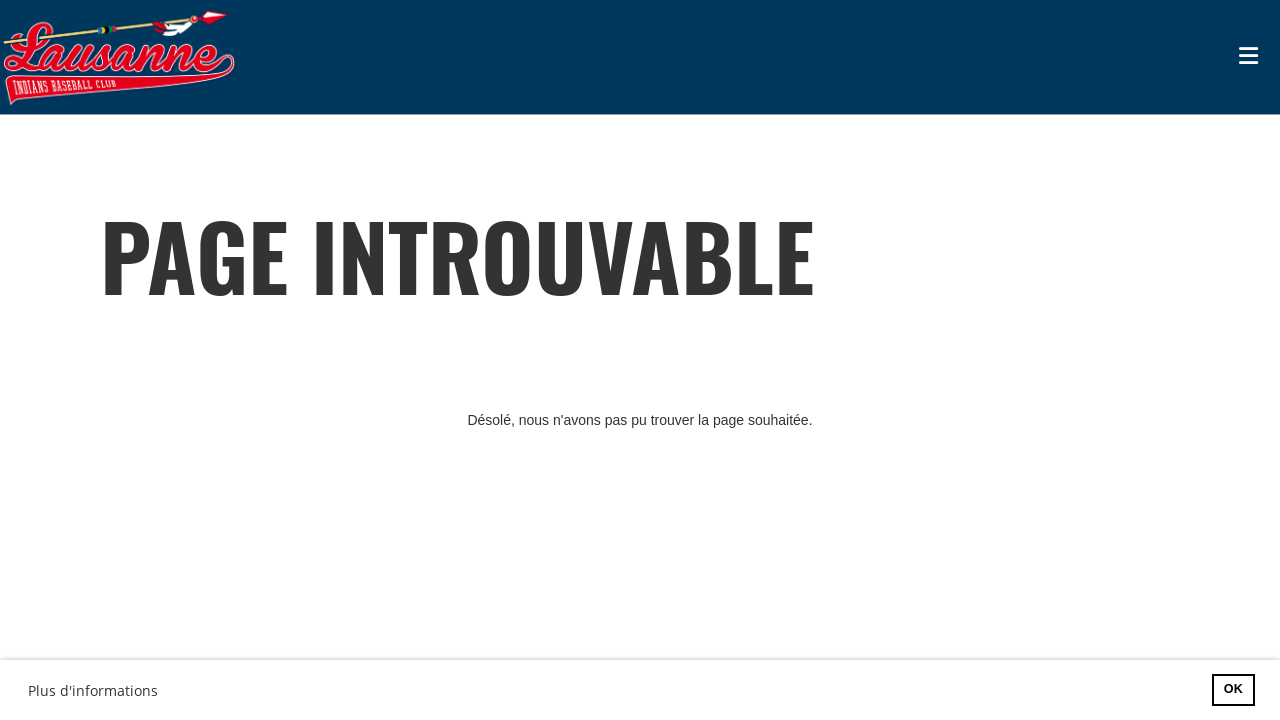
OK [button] (1233, 689)
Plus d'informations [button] (93, 690)
